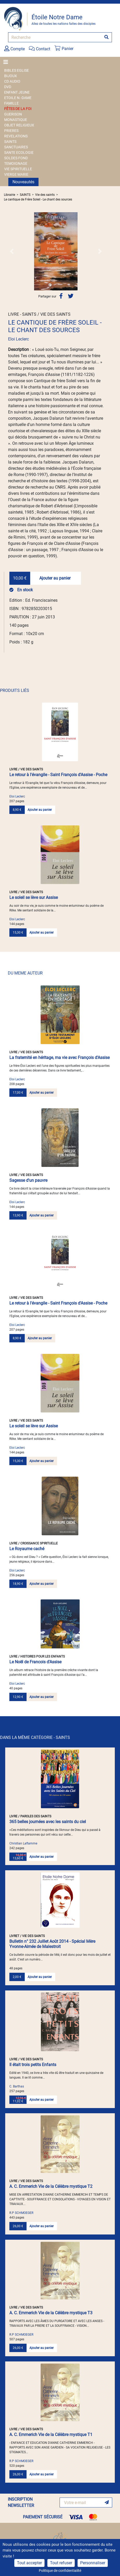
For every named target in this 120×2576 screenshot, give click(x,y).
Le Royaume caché (26, 1548)
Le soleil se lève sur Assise (33, 897)
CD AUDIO (12, 81)
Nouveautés (23, 181)
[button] (12, 251)
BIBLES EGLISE (16, 70)
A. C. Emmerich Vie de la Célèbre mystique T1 (50, 2434)
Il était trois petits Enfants (32, 2064)
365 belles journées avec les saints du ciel (47, 1821)
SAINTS (10, 141)
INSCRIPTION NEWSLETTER (21, 2502)
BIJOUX (10, 76)
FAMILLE (11, 103)
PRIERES (11, 131)
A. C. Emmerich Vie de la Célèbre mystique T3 (50, 2312)
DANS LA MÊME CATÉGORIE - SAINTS (35, 1737)
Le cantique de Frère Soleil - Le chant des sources (38, 199)
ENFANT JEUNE (17, 92)
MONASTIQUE (15, 120)
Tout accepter (29, 2562)
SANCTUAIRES (16, 147)
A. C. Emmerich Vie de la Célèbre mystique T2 (50, 2186)
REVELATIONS (16, 136)
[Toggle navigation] (7, 62)
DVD (7, 87)
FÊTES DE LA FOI (17, 109)
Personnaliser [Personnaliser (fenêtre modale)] (92, 2562)
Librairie (9, 195)
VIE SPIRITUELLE (18, 169)
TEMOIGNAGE (15, 163)
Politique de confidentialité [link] (60, 2570)
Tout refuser (61, 2562)
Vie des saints (45, 195)
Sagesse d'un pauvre (28, 1180)
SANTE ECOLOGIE (19, 152)
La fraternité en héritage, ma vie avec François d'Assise (59, 1057)
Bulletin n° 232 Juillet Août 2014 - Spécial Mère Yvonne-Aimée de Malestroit (52, 1944)
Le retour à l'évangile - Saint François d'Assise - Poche (58, 774)
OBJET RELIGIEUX (19, 125)
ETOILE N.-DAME (17, 98)
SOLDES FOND (16, 158)
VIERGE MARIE (16, 174)
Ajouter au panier (55, 578)
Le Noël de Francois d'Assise (35, 1661)
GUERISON (13, 114)
